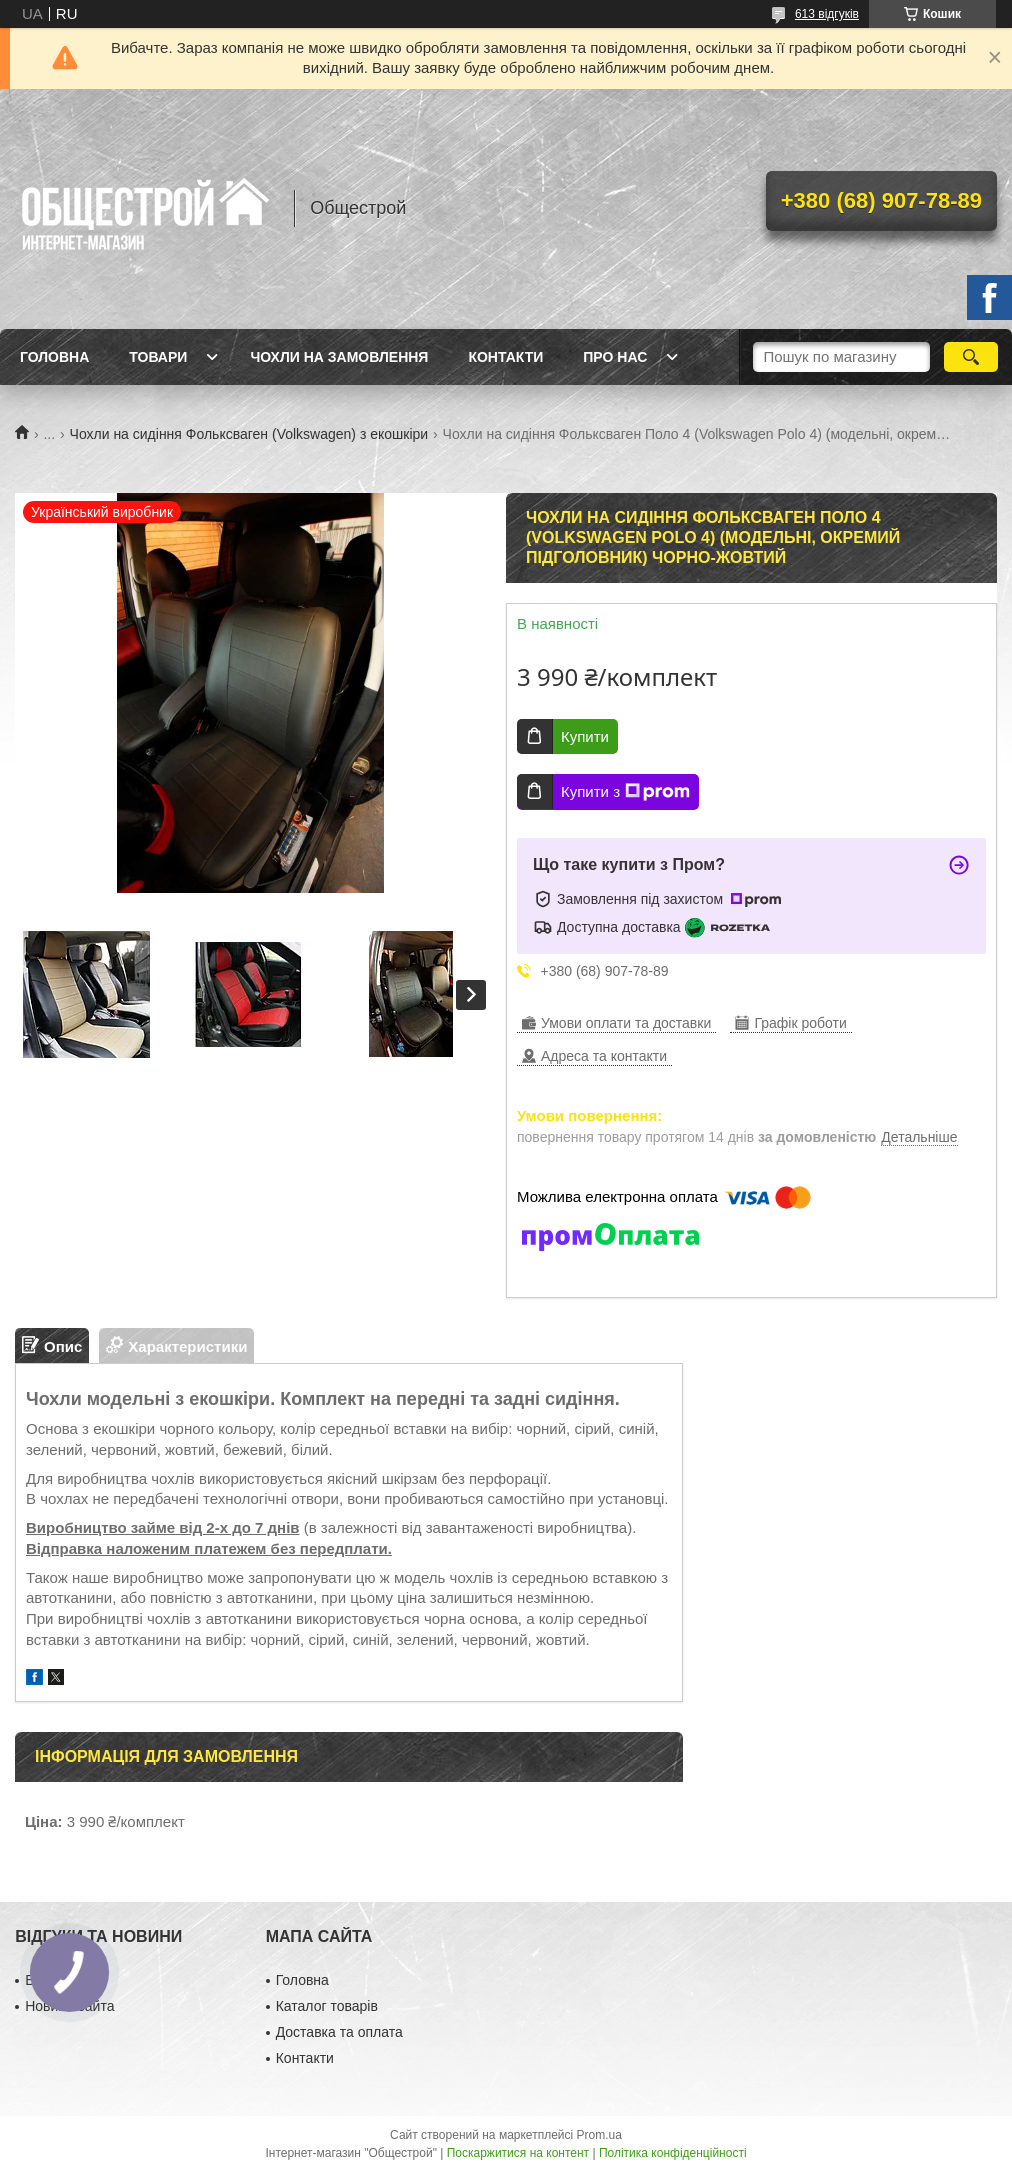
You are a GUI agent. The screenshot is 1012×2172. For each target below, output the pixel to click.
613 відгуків (827, 14)
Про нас (615, 357)
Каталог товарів (327, 2006)
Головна (54, 357)
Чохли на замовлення (339, 357)
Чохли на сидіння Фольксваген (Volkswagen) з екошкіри (249, 434)
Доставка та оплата (339, 2032)
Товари (158, 357)
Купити (585, 736)
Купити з (625, 792)
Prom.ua (599, 2135)
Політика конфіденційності (673, 2153)
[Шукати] (971, 357)
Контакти (505, 357)
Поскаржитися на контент (518, 2153)
